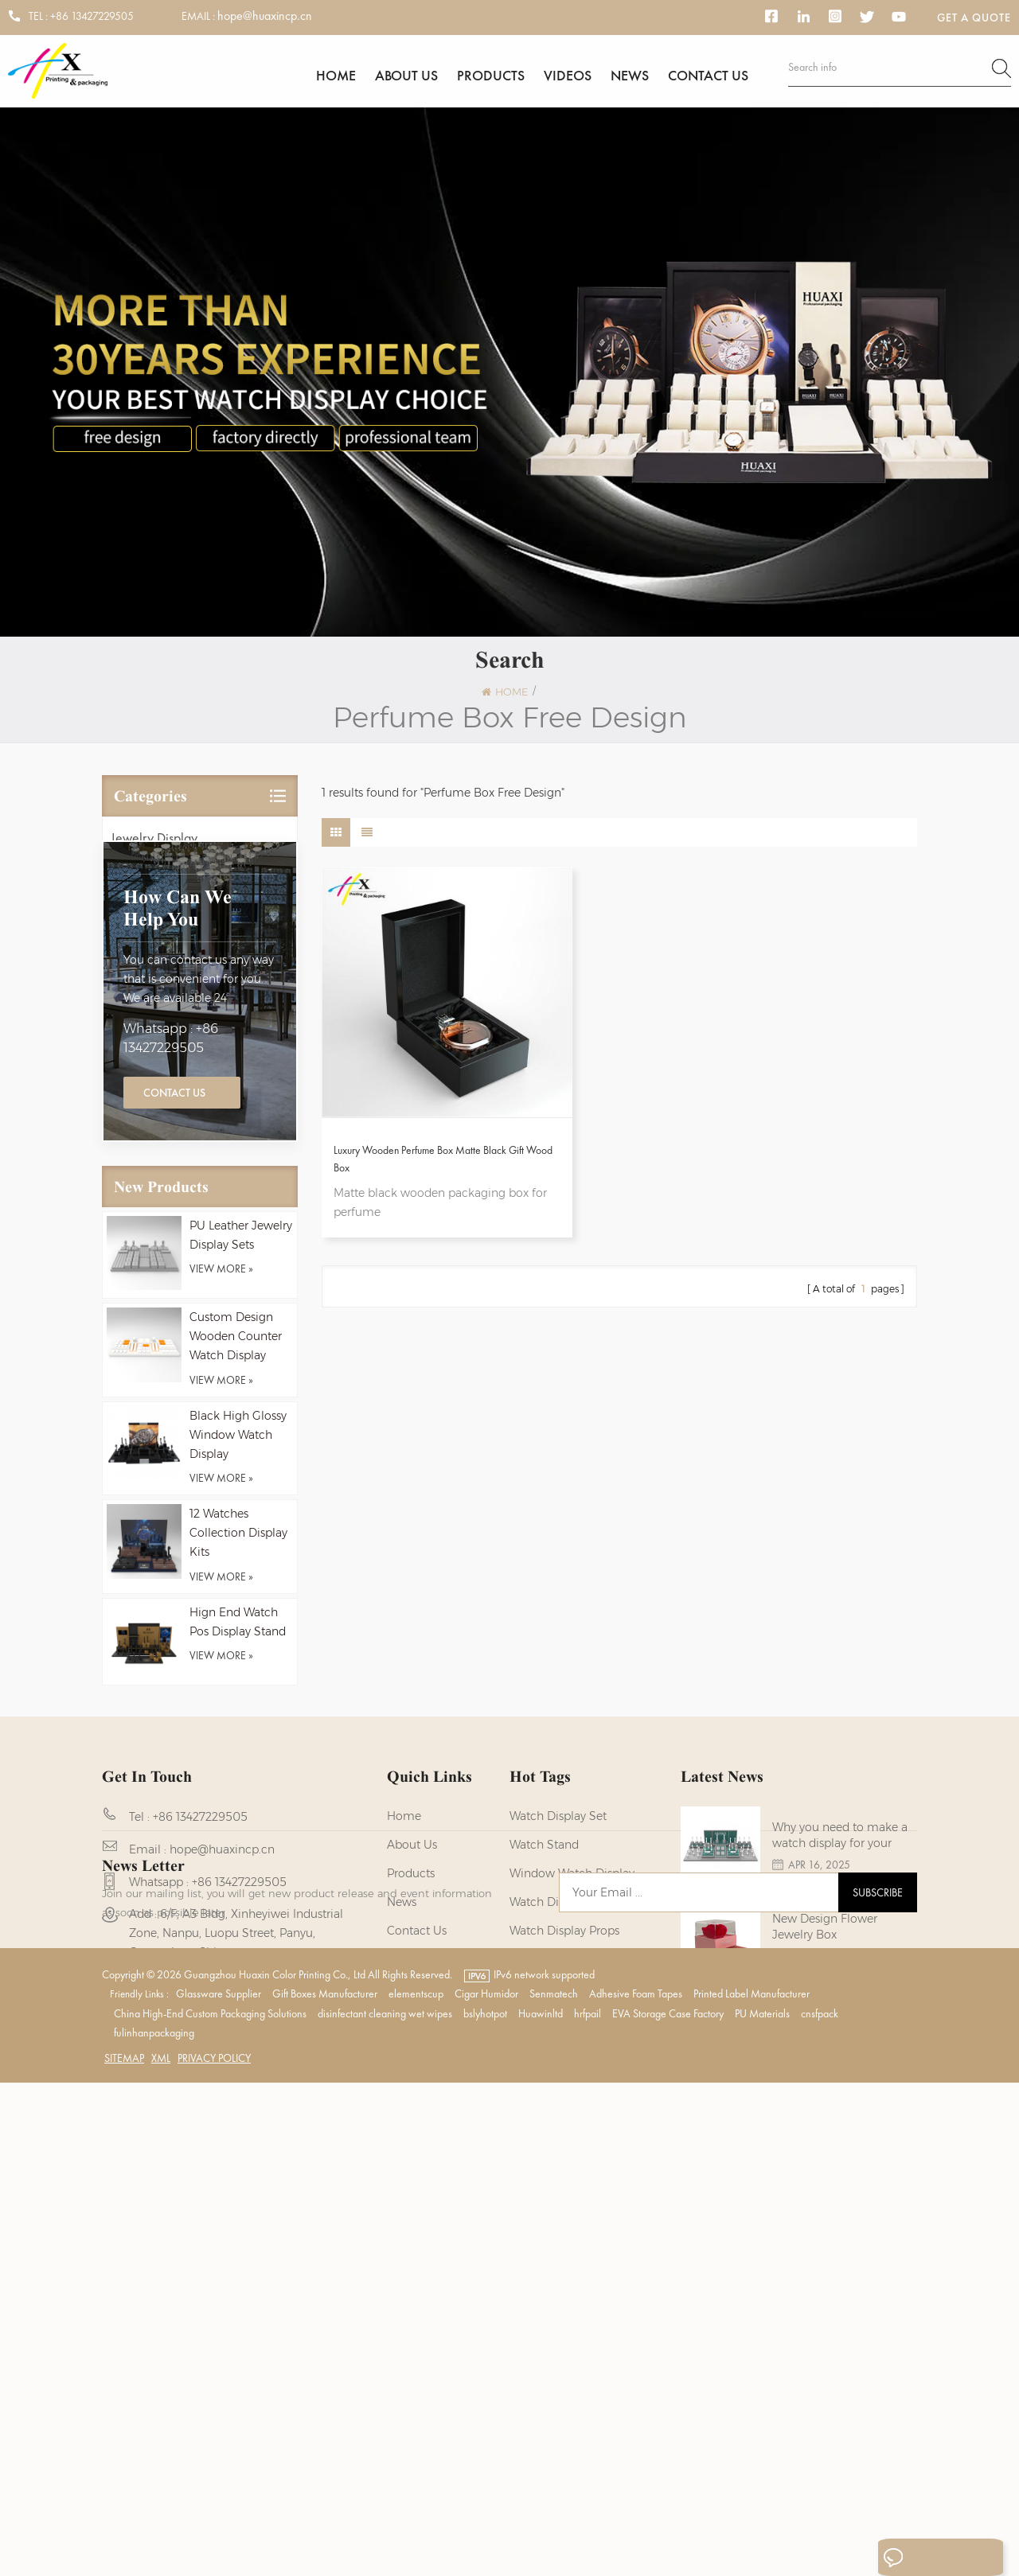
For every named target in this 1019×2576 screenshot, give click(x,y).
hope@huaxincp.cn (264, 16)
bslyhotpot (485, 2507)
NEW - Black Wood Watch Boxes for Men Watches (842, 2231)
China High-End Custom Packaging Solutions (210, 2507)
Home (336, 77)
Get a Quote (974, 17)
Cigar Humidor (486, 2487)
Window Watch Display (572, 2080)
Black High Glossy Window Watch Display (238, 1628)
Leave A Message (926, 2558)
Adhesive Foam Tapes (635, 2487)
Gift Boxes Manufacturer (324, 2487)
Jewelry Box (144, 919)
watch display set (558, 2023)
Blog (399, 2166)
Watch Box (141, 953)
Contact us (708, 77)
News (630, 77)
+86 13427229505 (92, 16)
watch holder (547, 2281)
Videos (567, 77)
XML (160, 2551)
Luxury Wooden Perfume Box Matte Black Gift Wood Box (409, 1115)
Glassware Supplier (218, 2487)
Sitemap (124, 2551)
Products (491, 77)
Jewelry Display (154, 850)
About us (406, 77)
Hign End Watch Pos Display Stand (237, 1816)
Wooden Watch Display (572, 2166)
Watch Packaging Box (569, 2252)
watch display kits (559, 2109)
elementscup (415, 2487)
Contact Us (174, 1285)
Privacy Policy (214, 2551)
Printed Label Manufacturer (751, 2487)
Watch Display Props (564, 2137)
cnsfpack (819, 2507)
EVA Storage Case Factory (668, 2507)
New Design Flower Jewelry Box (824, 2139)
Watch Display (150, 884)
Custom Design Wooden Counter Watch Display (235, 1529)
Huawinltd (540, 2507)
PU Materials (762, 2507)
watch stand (544, 2051)
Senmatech (553, 2487)
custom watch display (571, 2223)
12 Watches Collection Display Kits (238, 1727)
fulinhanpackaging (154, 2526)
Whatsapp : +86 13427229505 (170, 1231)
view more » (221, 1463)
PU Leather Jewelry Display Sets (240, 1427)
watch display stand (565, 2195)
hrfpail (587, 2507)
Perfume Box (145, 987)
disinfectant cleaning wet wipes (385, 2507)
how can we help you (177, 1100)
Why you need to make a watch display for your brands (840, 2048)
